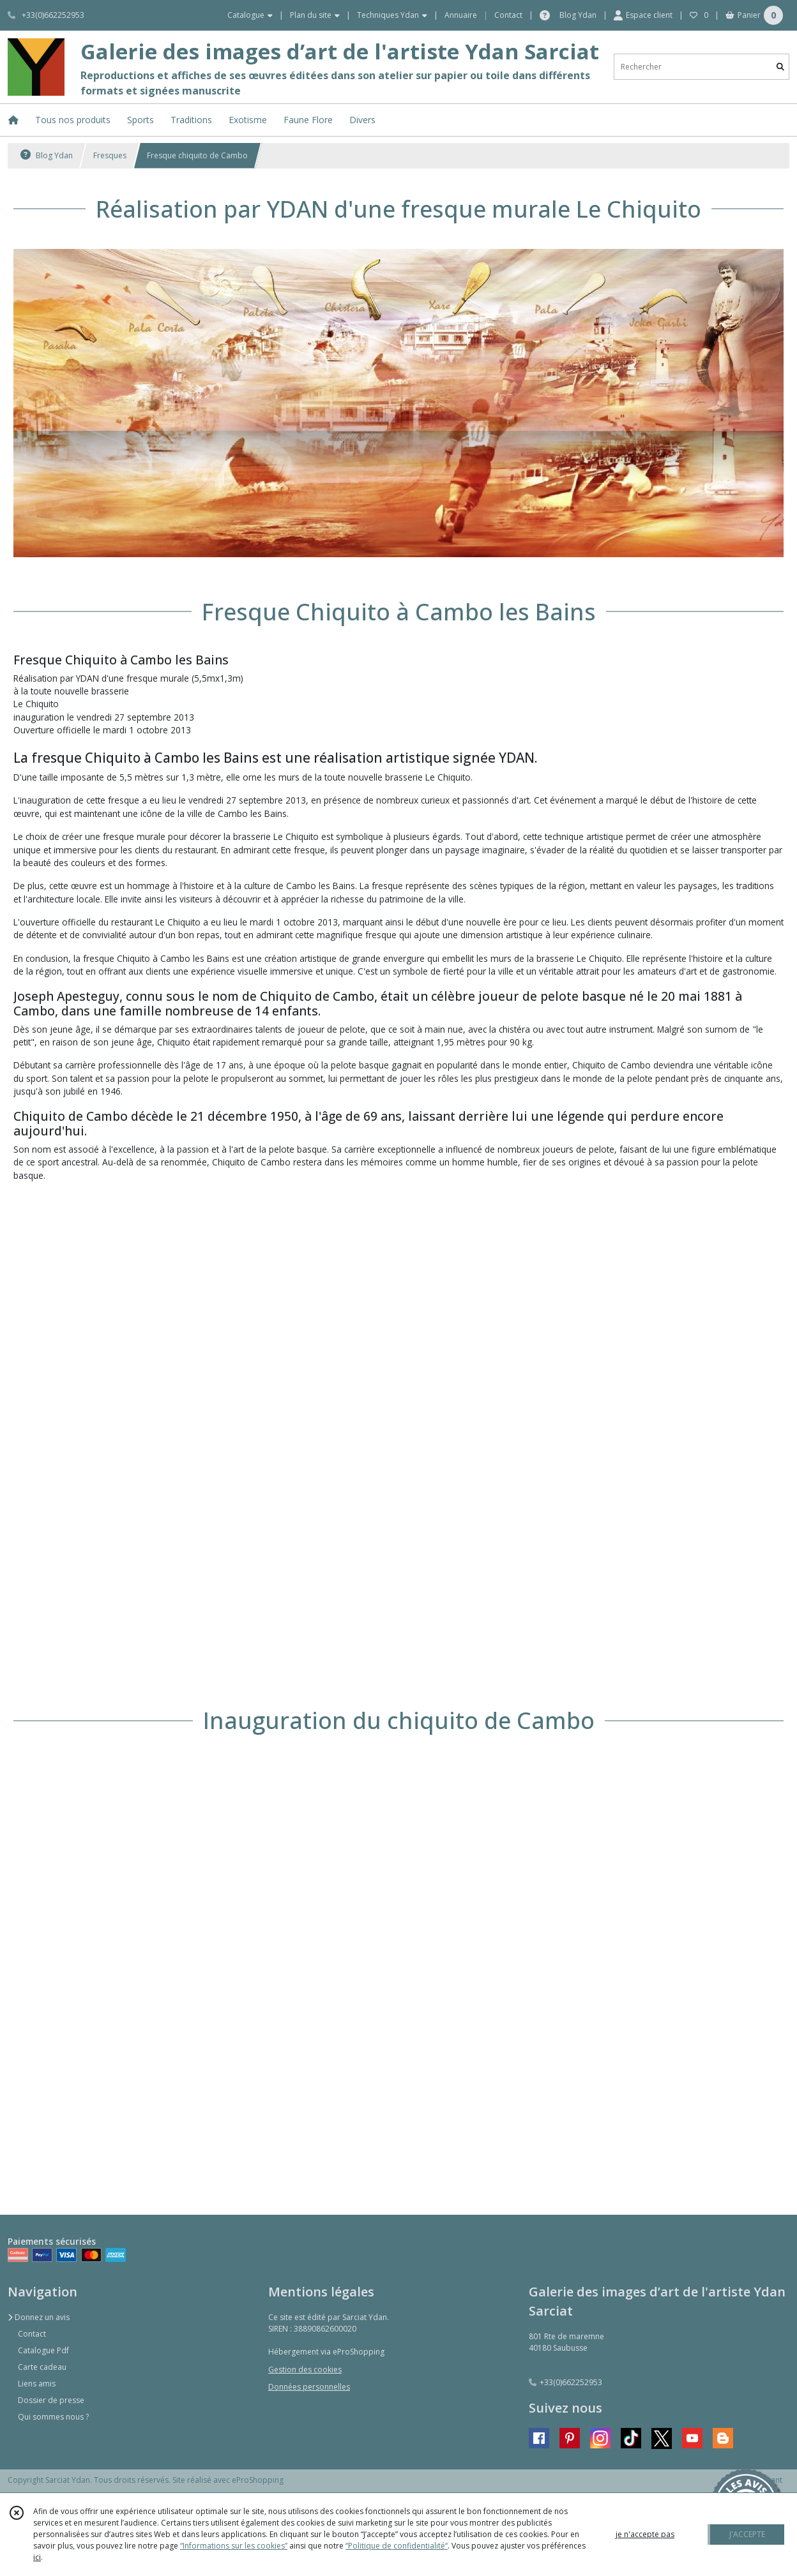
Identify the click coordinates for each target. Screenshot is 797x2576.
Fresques (109, 155)
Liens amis (37, 2383)
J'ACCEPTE (747, 2534)
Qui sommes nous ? (53, 2416)
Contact (508, 15)
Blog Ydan (46, 155)
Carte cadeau (42, 2367)
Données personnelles (309, 2386)
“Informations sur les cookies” (233, 2545)
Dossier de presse (51, 2400)
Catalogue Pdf (43, 2350)
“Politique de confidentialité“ (396, 2545)
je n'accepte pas (645, 2534)
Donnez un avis (39, 2317)
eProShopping (258, 2480)
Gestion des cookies (305, 2369)
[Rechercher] (780, 66)
